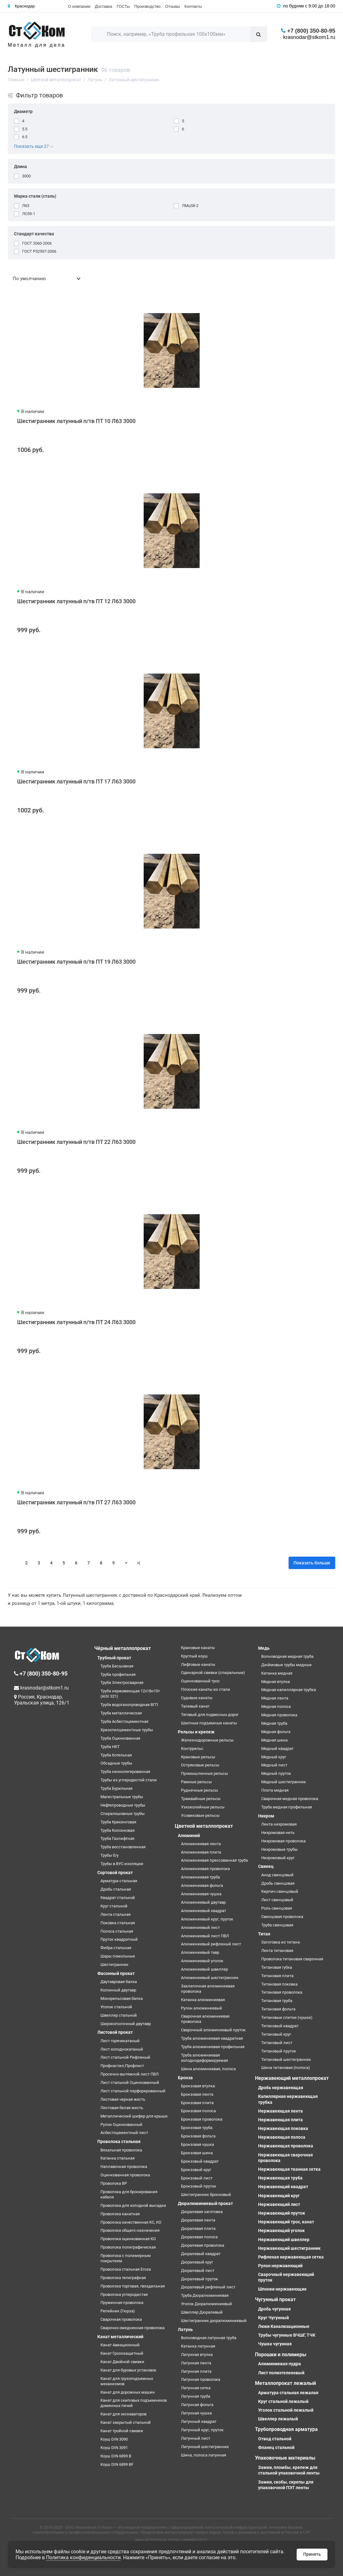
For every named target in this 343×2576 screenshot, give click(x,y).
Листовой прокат (115, 2032)
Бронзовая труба (196, 2127)
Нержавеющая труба (280, 2177)
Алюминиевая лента (201, 1843)
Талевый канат (195, 1706)
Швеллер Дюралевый (202, 2312)
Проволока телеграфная (123, 2277)
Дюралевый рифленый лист (208, 2287)
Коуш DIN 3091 (114, 2447)
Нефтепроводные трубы (122, 1805)
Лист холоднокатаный (121, 2049)
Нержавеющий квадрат (283, 2186)
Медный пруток (276, 1773)
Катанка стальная (117, 2158)
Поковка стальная (117, 1922)
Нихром (266, 1815)
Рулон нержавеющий (280, 2265)
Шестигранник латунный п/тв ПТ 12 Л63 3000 (76, 601)
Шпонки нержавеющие (282, 2289)
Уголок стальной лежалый (285, 2410)
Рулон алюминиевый (201, 2008)
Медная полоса (276, 1706)
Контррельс (192, 1748)
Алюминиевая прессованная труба (214, 1860)
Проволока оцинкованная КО (128, 2238)
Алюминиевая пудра (279, 2363)
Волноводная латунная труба (208, 2337)
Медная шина (274, 1740)
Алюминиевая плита (201, 1852)
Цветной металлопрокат (204, 1826)
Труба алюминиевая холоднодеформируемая (204, 2058)
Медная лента (274, 1698)
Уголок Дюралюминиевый (206, 2303)
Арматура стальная (118, 1880)
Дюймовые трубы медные (286, 1664)
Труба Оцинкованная (120, 1738)
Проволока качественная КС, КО (130, 2222)
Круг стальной (113, 1906)
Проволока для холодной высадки (133, 2205)
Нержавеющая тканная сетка (289, 2169)
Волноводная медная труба (287, 1656)
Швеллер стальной (118, 2015)
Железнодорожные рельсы (207, 1740)
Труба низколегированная (125, 1771)
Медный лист (274, 1765)
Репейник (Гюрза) (117, 2311)
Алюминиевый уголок (202, 1960)
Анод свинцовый (277, 1875)
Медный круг (273, 1757)
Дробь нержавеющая (280, 2087)
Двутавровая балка (118, 1981)
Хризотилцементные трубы (126, 1730)
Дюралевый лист (197, 2270)
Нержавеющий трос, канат (286, 2221)
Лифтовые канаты (198, 1664)
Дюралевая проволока (202, 2245)
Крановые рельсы (198, 1757)
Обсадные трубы (116, 1763)
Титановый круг (276, 2034)
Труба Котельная (116, 1755)
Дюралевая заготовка (202, 2211)
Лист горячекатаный (120, 2040)
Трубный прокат (114, 1657)
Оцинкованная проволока (125, 2175)
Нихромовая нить (277, 1832)
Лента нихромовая (279, 1824)
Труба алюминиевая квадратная (212, 2038)
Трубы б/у (109, 1855)
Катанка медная (276, 1673)
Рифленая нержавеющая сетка (291, 2256)
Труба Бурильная (116, 1788)
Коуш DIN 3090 (114, 2439)
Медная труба (274, 1723)
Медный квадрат (277, 1748)
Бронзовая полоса (198, 2110)
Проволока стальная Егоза (125, 2269)
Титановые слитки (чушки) (287, 2017)
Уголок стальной (116, 2007)
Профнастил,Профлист (122, 2065)
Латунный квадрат (198, 2421)
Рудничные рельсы (199, 1790)
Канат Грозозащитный (121, 2353)
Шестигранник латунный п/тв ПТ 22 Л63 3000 (76, 1142)
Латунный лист (195, 2438)
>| (138, 1562)
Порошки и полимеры (280, 2354)
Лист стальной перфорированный (132, 2091)
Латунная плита (196, 2371)
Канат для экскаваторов (123, 2414)
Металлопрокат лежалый (285, 2383)
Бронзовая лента (197, 2094)
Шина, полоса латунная (203, 2455)
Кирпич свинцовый (279, 1891)
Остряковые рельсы (200, 1765)
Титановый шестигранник (286, 2059)
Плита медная (275, 1790)
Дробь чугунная (274, 2308)
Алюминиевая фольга (202, 1885)
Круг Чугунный (273, 2317)
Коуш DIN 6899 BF (116, 2464)
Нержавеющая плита (280, 2119)
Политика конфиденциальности (83, 2557)
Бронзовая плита (197, 2102)
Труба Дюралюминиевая (205, 2295)
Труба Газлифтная (117, 1838)
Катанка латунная (198, 2346)
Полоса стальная (116, 1931)
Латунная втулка (197, 2354)
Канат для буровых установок (128, 2370)
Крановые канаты (198, 1647)
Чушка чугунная (275, 2343)
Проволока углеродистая (124, 2294)
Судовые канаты (196, 1697)
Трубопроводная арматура (286, 2429)
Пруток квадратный (119, 1939)
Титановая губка (276, 1967)
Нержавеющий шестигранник (289, 2248)
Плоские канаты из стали (205, 1689)
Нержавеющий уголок (281, 2230)
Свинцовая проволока (282, 1916)
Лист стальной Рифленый (125, 2057)
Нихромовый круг (277, 1857)
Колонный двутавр (118, 1990)
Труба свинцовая (277, 1925)
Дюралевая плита (198, 2228)
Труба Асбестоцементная (124, 1721)
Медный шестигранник (283, 1781)
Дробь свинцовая (277, 1883)
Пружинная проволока (121, 2302)
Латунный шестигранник (205, 2446)
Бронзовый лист (196, 2178)
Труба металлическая (121, 1713)
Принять (312, 2554)
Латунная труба (195, 2396)
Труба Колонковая (117, 1830)
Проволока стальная (119, 2141)
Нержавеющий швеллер (283, 2239)
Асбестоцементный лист (124, 2132)
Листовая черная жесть (122, 2099)
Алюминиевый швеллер (204, 1969)
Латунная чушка (196, 2413)
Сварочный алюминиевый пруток (213, 2030)
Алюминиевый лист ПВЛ (205, 1936)
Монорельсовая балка (121, 1998)
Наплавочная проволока (123, 2166)
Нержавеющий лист (279, 2204)
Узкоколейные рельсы (203, 1807)
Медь (264, 1648)
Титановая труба (276, 2000)
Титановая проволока (281, 1992)
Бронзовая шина (197, 2153)
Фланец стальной (276, 2447)
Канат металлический (120, 2336)
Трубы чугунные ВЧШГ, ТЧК (286, 2335)
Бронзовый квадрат (200, 2161)
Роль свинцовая (276, 1908)
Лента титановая (277, 1950)
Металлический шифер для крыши (134, 2116)
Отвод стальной (274, 2438)
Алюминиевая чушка (201, 1894)
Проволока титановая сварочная (292, 1959)
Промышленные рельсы (204, 1773)
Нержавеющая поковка (283, 2128)
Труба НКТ (110, 1746)
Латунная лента (196, 2363)
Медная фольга (275, 1731)
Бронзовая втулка (198, 2086)
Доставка (103, 6)
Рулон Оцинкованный (121, 2124)
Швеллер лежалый (278, 2418)
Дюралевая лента (198, 2220)
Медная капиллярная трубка (288, 1689)
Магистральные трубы (121, 1796)
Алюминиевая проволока (205, 1868)
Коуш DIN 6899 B (115, 2456)
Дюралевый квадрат (200, 2253)
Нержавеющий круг (279, 2195)
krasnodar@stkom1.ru (309, 37)
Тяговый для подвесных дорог (210, 1714)
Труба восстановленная (123, 1847)
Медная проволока (279, 1715)
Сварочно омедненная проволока (132, 2327)
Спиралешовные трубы (122, 1813)
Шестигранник (114, 1964)
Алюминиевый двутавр (203, 1902)
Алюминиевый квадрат (203, 1910)
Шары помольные (117, 1956)
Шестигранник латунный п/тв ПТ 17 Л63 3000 (76, 781)
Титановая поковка (279, 1984)
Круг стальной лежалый (283, 2401)
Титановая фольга (278, 2009)
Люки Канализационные (283, 2326)
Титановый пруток (278, 2051)
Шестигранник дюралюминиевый (214, 2320)
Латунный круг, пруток (202, 2430)
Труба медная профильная (286, 1807)
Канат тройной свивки (121, 2430)
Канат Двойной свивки (122, 2361)
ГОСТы (123, 6)
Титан (264, 1933)
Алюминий (189, 1835)
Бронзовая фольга (198, 2136)
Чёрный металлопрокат (122, 1648)
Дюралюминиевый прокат (205, 2203)
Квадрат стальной (117, 1897)
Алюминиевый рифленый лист (211, 1944)
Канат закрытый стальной (125, 2422)
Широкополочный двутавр (125, 2023)
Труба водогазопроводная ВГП (129, 1704)
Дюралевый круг (197, 2262)
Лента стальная (115, 1914)
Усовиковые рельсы (200, 1815)
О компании (79, 6)
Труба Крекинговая (118, 1822)
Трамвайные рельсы (200, 1798)
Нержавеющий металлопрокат (292, 2078)
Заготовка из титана (280, 1942)
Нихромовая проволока (283, 1841)
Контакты (193, 6)
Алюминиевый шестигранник (210, 1977)
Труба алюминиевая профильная (212, 2046)
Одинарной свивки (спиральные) (213, 1672)
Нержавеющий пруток (281, 2213)
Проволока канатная (120, 2214)
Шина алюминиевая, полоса (208, 2068)
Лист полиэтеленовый (281, 2372)
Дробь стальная (115, 1889)
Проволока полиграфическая (128, 2247)
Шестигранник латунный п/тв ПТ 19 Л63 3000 (76, 961)
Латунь (185, 2329)
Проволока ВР (113, 2183)
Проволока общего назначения (130, 2230)
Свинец (266, 1866)
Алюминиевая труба (200, 1877)
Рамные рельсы (196, 1781)
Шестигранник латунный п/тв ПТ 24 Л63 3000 (76, 1322)
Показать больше (312, 1562)
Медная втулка (275, 1681)
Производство (147, 6)
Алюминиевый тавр (200, 1952)
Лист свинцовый (277, 1899)
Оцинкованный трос (200, 1681)
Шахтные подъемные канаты (209, 1723)
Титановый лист (276, 2042)
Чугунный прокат (275, 2299)
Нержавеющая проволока (285, 2145)
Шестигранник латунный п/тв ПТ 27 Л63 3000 (76, 1502)
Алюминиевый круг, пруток (207, 1919)
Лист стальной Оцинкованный (129, 2082)
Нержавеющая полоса (281, 2137)
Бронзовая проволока (201, 2119)
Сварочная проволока (121, 2319)
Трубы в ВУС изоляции (121, 1863)
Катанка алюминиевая (203, 1999)
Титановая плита (277, 1975)
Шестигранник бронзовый (206, 2194)
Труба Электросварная (121, 1682)
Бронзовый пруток (198, 2186)
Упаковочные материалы (285, 2458)
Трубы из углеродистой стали (128, 1780)
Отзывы (172, 6)
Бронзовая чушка (197, 2144)
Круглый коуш (194, 1656)
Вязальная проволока (121, 2150)
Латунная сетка (196, 2388)
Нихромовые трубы (279, 1849)
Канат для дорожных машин (127, 2392)
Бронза (185, 2077)
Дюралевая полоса (199, 2237)
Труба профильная (118, 1674)
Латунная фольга (197, 2404)
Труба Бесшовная (116, 1666)
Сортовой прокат (115, 1872)
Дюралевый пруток (199, 2279)
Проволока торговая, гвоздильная (132, 2286)
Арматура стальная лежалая (288, 2392)
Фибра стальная (115, 1947)
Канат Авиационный (120, 2345)
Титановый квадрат (280, 2026)
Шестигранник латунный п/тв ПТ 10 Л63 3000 (76, 421)
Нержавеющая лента (280, 2110)
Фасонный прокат (116, 1973)
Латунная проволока (200, 2379)
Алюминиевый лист (200, 1927)
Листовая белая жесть (121, 2107)
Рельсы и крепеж (196, 1731)
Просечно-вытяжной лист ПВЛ (129, 2074)
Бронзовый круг (196, 2169)
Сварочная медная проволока (289, 1798)
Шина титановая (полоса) (285, 2067)
